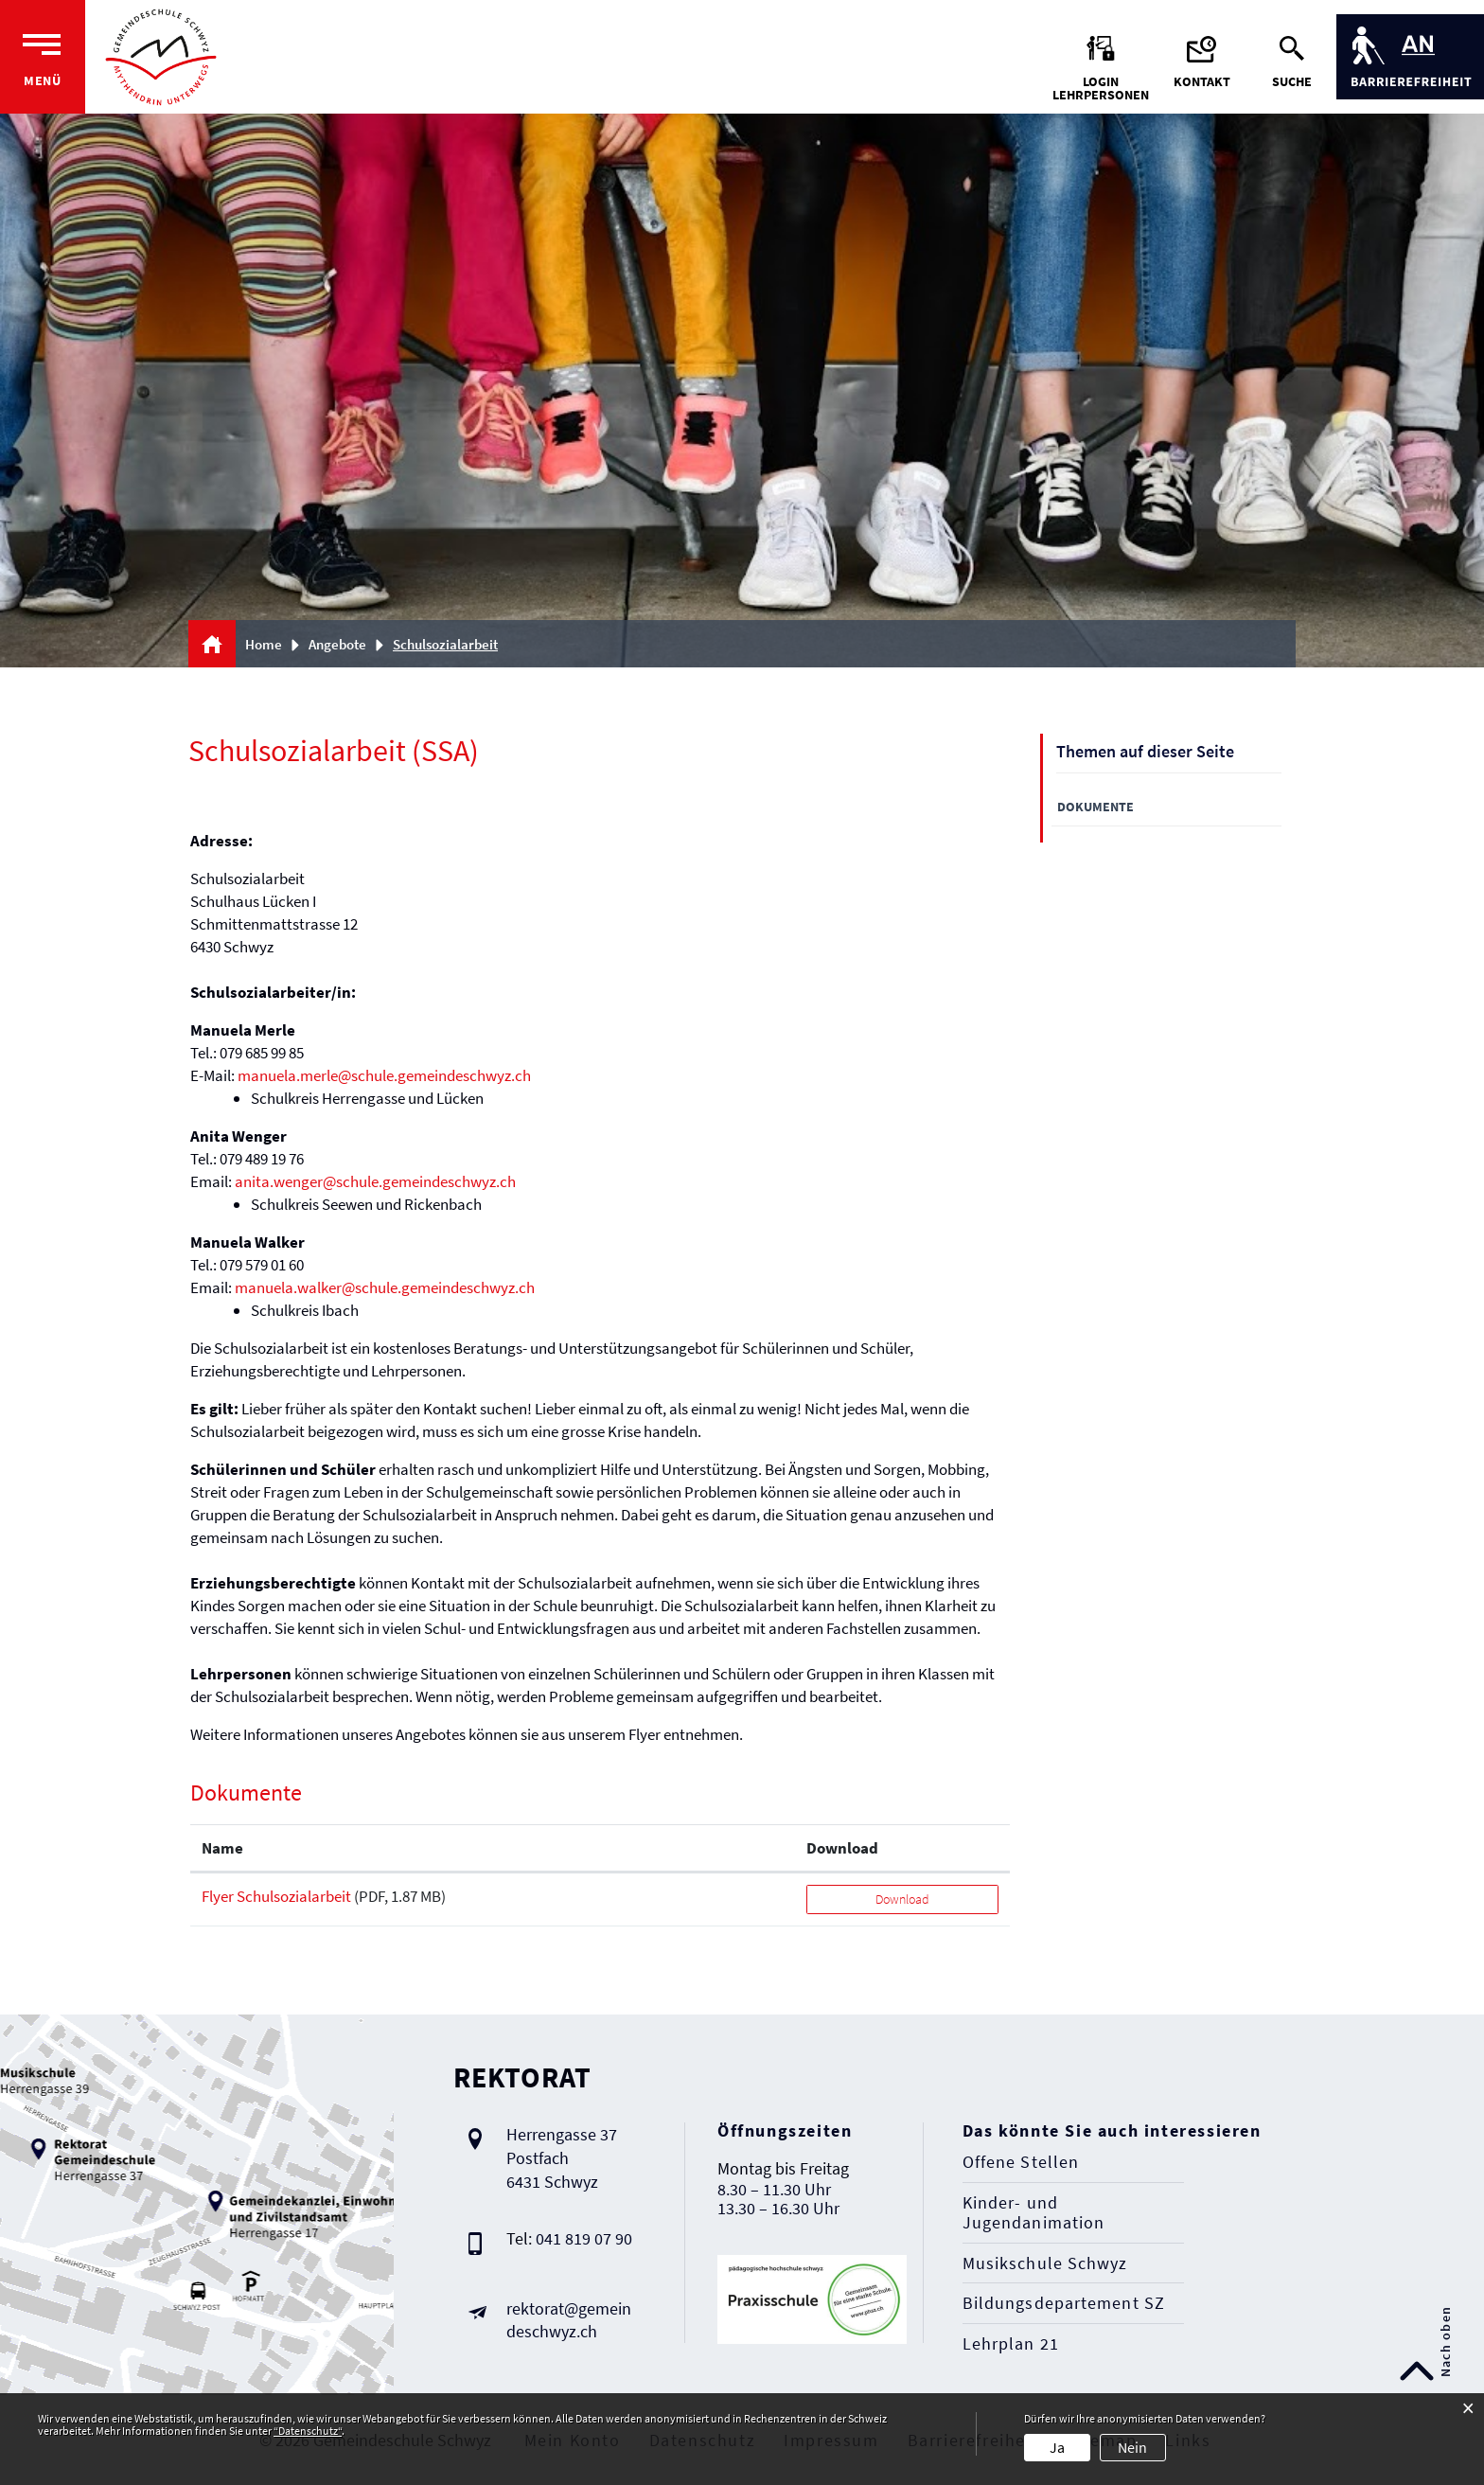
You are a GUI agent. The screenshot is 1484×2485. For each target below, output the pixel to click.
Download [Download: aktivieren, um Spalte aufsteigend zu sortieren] (842, 1847)
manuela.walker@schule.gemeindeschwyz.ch (385, 1287)
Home (263, 644)
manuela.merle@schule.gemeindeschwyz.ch (384, 1075)
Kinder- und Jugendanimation (1034, 2212)
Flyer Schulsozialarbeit (276, 1896)
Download (902, 1899)
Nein (1132, 2447)
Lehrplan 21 (1011, 2344)
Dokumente (1095, 806)
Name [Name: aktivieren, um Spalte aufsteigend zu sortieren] (222, 1847)
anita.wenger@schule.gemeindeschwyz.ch (375, 1181)
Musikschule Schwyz (1045, 2263)
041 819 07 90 (584, 2238)
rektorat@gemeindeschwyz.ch (568, 2320)
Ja (1057, 2447)
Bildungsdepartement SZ (1064, 2303)
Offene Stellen (1021, 2162)
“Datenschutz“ (308, 2430)
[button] (344, 644)
